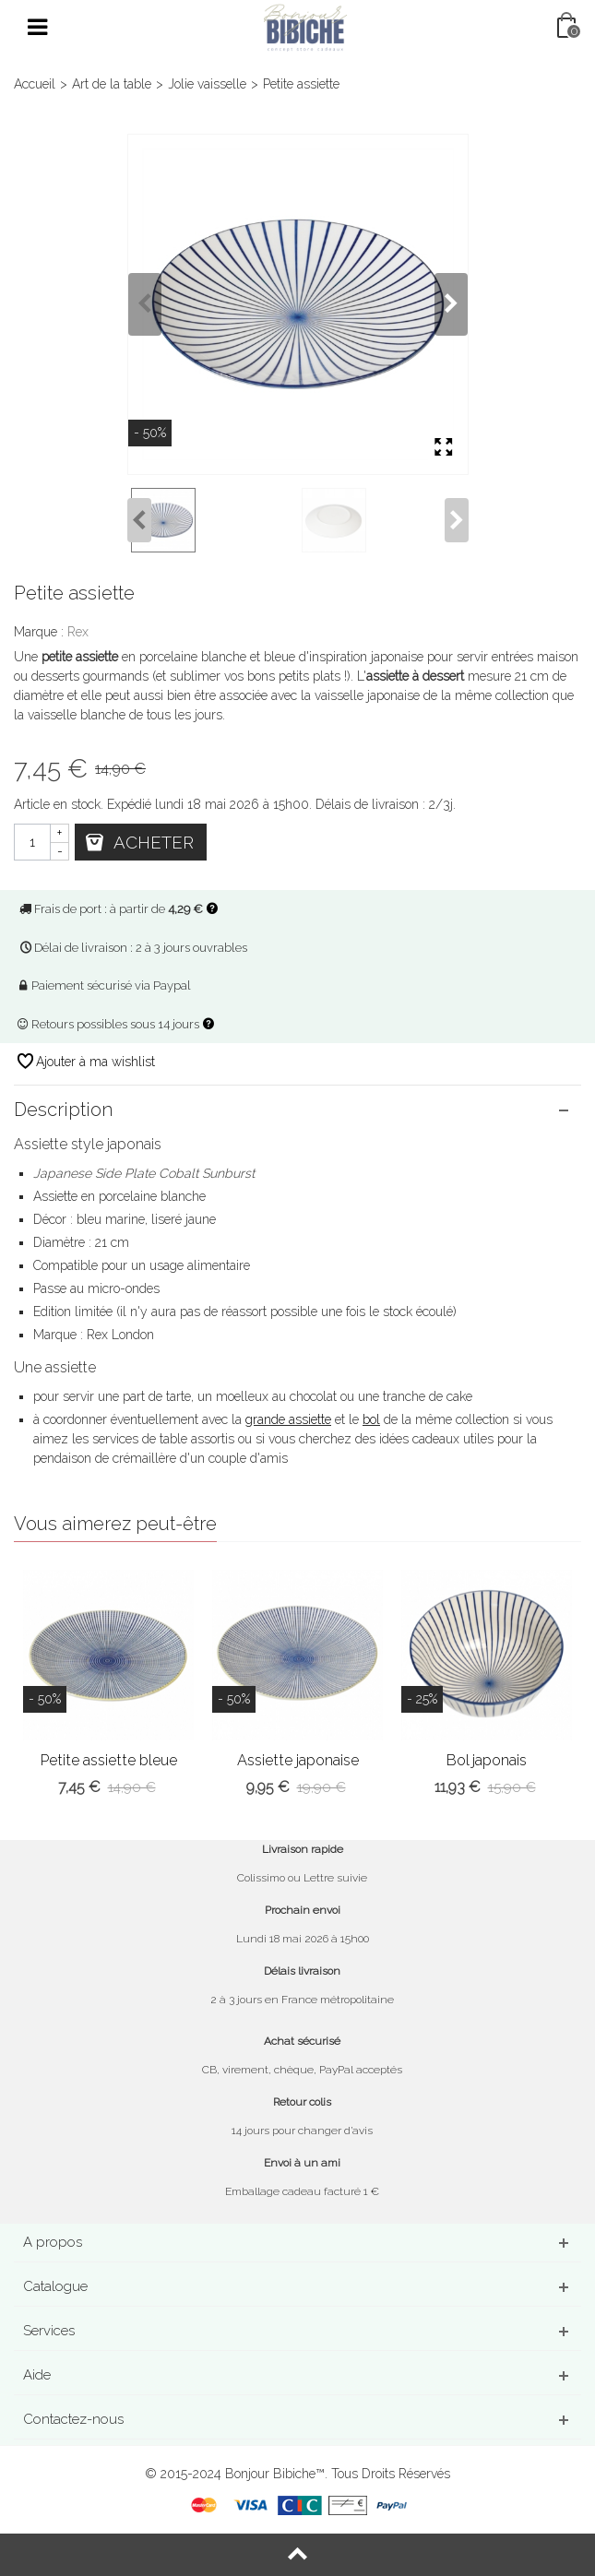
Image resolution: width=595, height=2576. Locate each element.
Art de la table (111, 84)
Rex (78, 631)
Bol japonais (486, 1760)
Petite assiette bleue (109, 1760)
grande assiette (288, 1419)
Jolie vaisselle (207, 84)
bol (371, 1419)
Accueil (34, 84)
